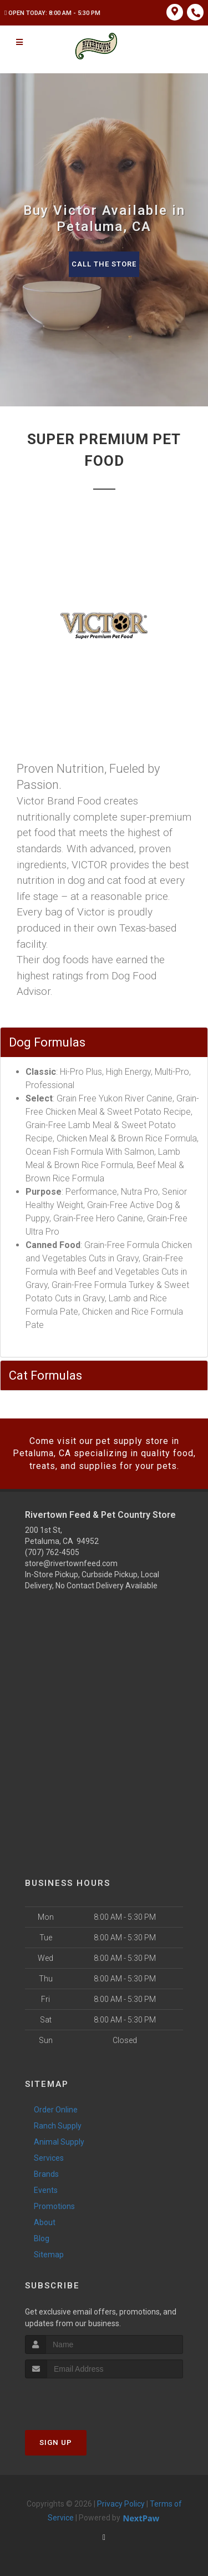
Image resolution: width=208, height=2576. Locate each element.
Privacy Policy (121, 2503)
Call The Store (104, 264)
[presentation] (84, 2399)
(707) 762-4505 (52, 1552)
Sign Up (55, 2442)
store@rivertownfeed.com (71, 1563)
